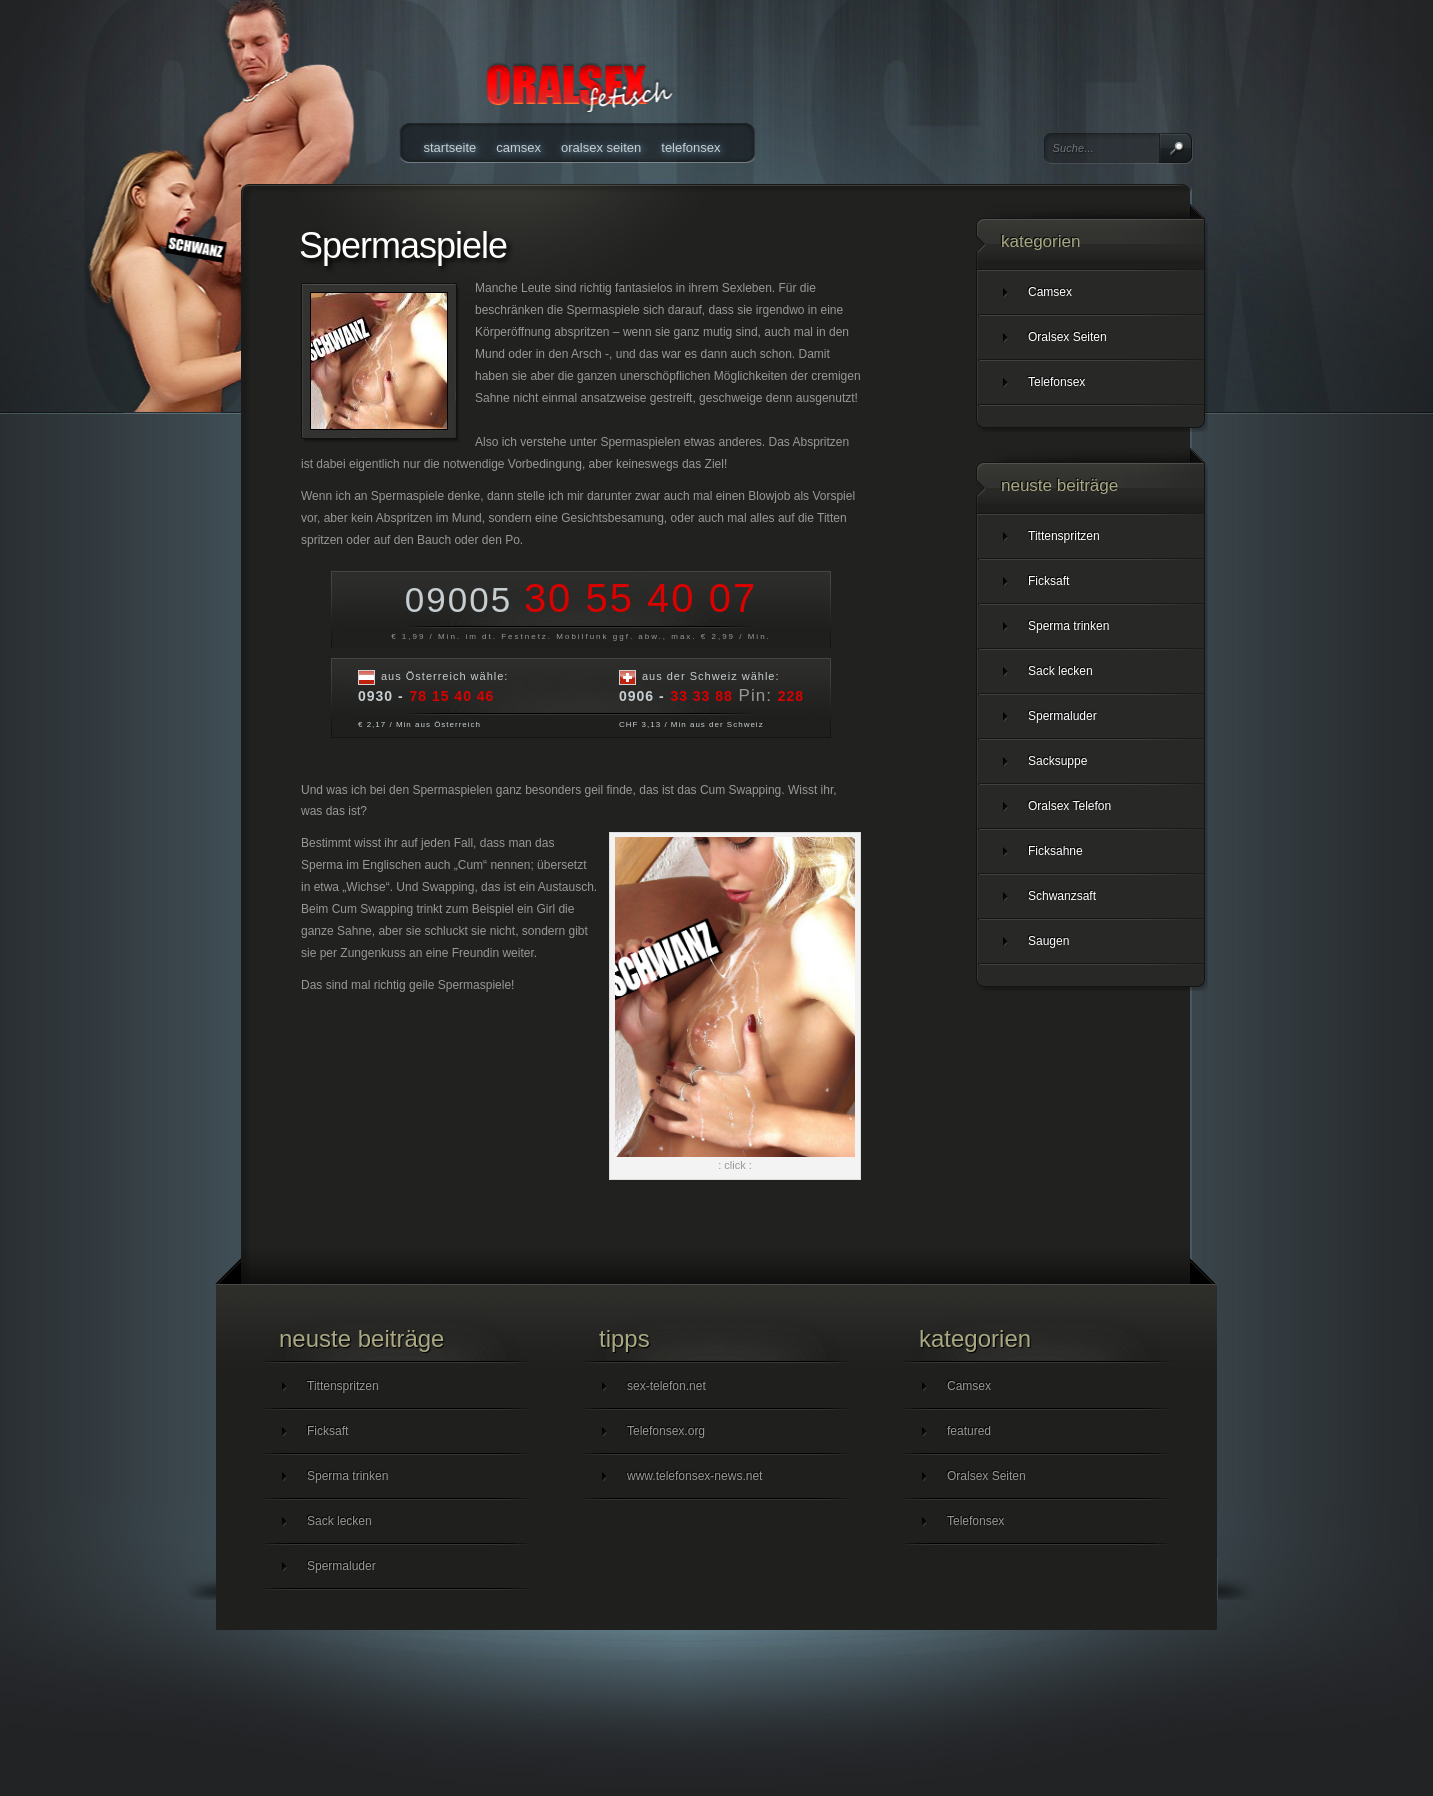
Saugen (1048, 941)
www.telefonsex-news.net (694, 1476)
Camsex (518, 147)
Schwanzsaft (1062, 896)
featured (969, 1431)
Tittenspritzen (1064, 536)
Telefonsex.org (666, 1431)
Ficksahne (1055, 851)
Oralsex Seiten (601, 147)
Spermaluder (1062, 716)
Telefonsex (690, 147)
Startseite (450, 147)
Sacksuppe (1057, 761)
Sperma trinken (1068, 626)
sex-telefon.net (666, 1386)
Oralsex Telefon (1069, 806)
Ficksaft (1048, 581)
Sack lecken (1060, 671)
